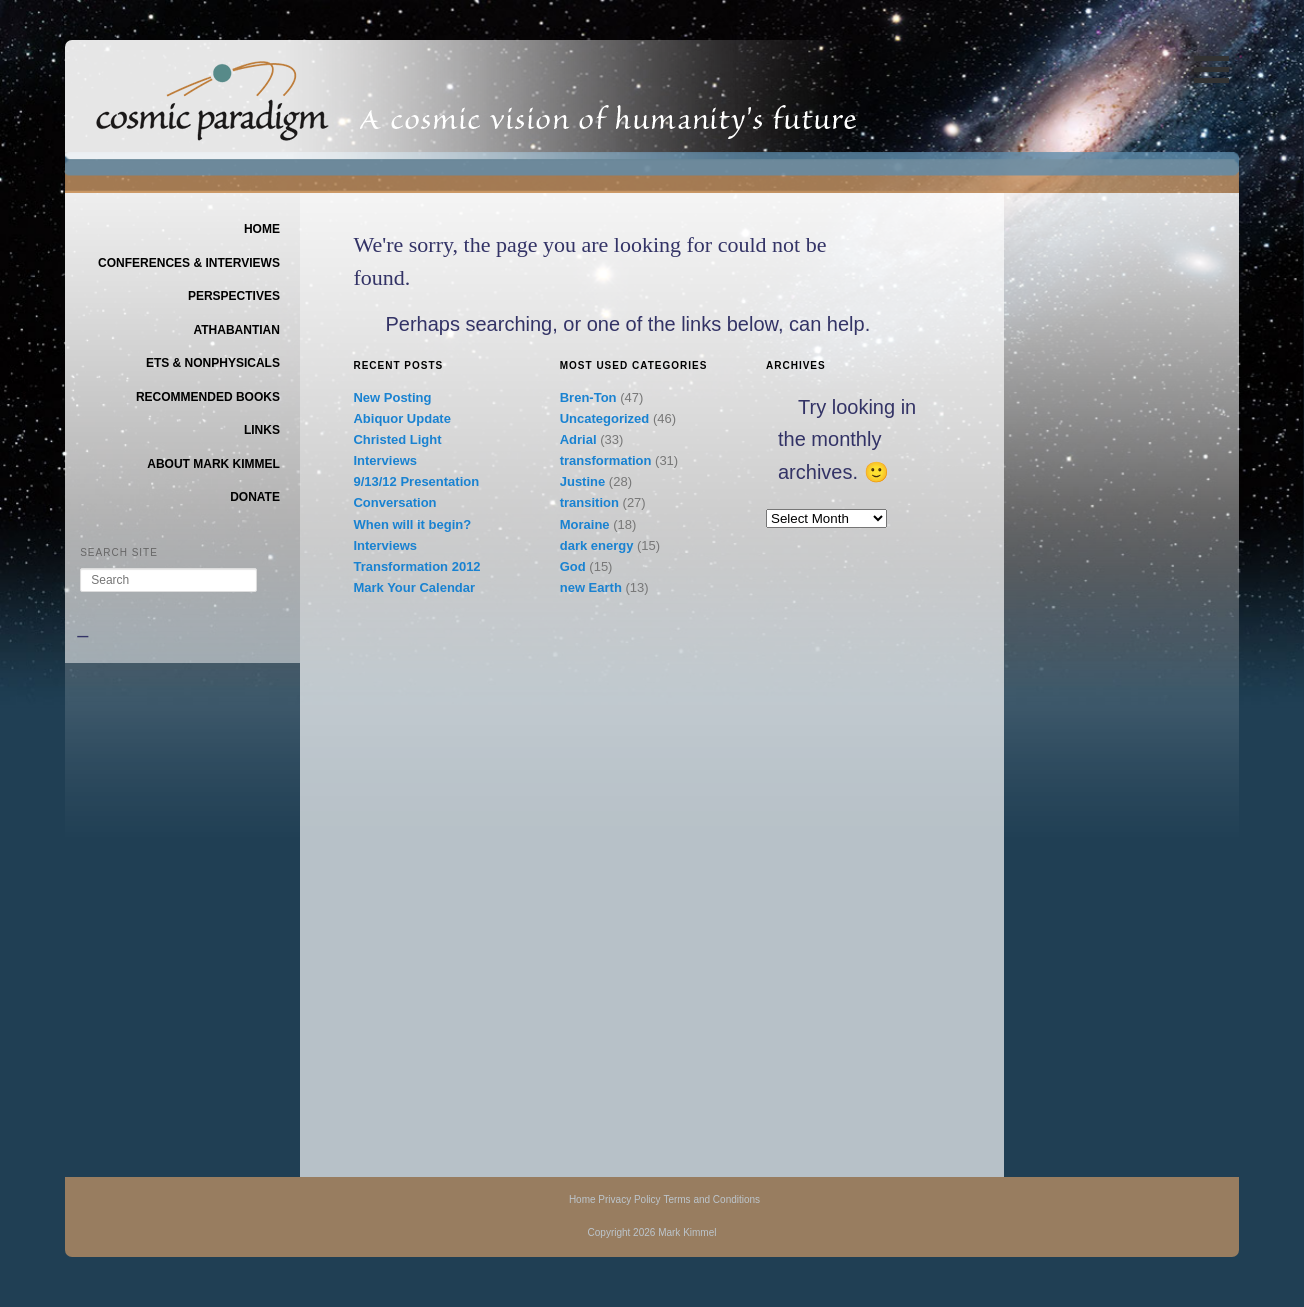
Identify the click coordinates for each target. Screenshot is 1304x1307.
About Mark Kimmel (213, 464)
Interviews (385, 460)
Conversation (394, 502)
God (573, 566)
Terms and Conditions (711, 1199)
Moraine (585, 524)
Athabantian (236, 330)
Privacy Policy (629, 1199)
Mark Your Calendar (414, 587)
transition (589, 502)
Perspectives (234, 296)
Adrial (578, 439)
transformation (606, 460)
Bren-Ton (588, 397)
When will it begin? (412, 524)
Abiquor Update (402, 418)
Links (262, 430)
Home (262, 229)
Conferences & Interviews (189, 263)
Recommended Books (208, 397)
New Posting (392, 397)
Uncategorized (605, 418)
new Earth (591, 587)
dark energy (597, 545)
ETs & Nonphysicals (213, 363)
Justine (583, 481)
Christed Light (397, 439)
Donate (255, 497)
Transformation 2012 (416, 566)
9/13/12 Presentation (416, 481)
